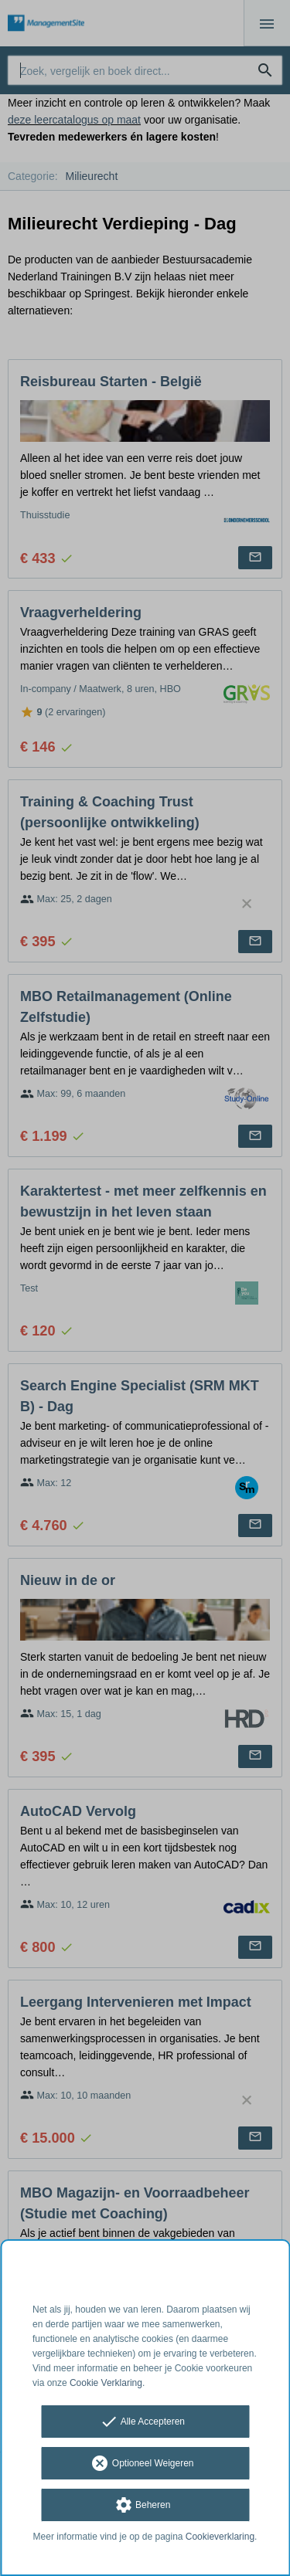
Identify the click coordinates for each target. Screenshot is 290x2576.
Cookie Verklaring (106, 2382)
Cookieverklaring (220, 2536)
